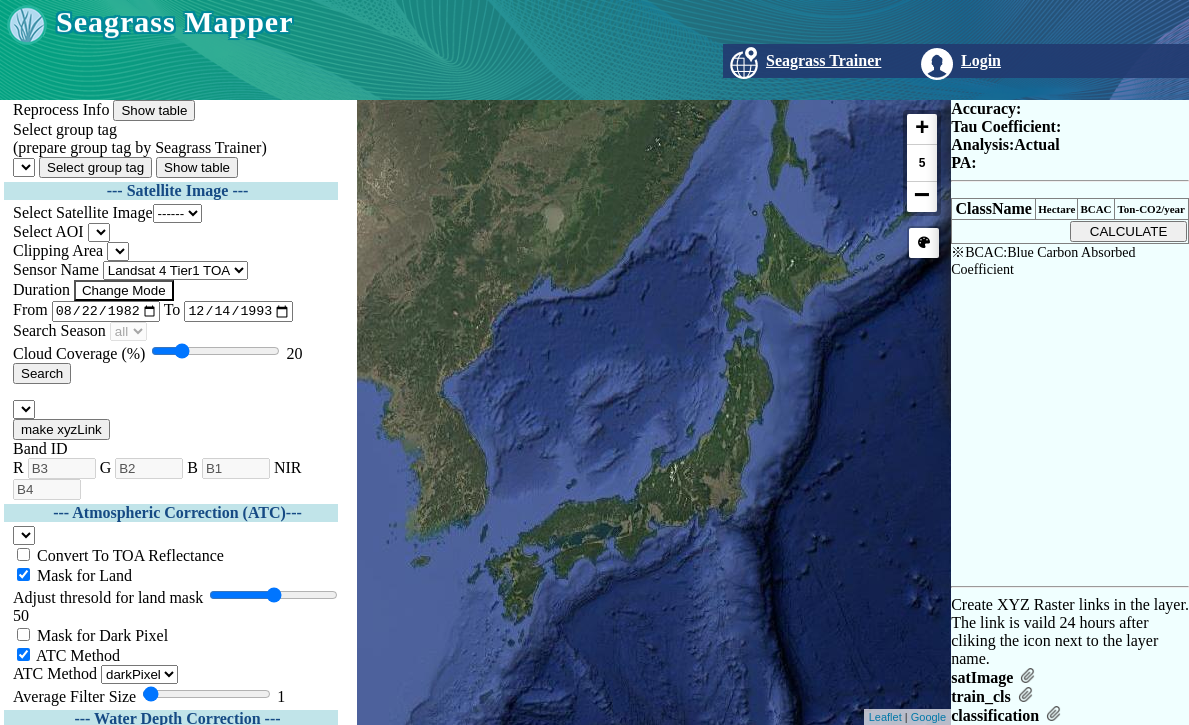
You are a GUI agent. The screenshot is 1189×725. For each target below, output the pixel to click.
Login (981, 60)
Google (928, 717)
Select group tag (95, 167)
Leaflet (885, 717)
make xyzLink (61, 432)
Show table (154, 110)
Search (42, 376)
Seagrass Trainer (823, 60)
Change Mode (124, 290)
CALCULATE (1129, 231)
